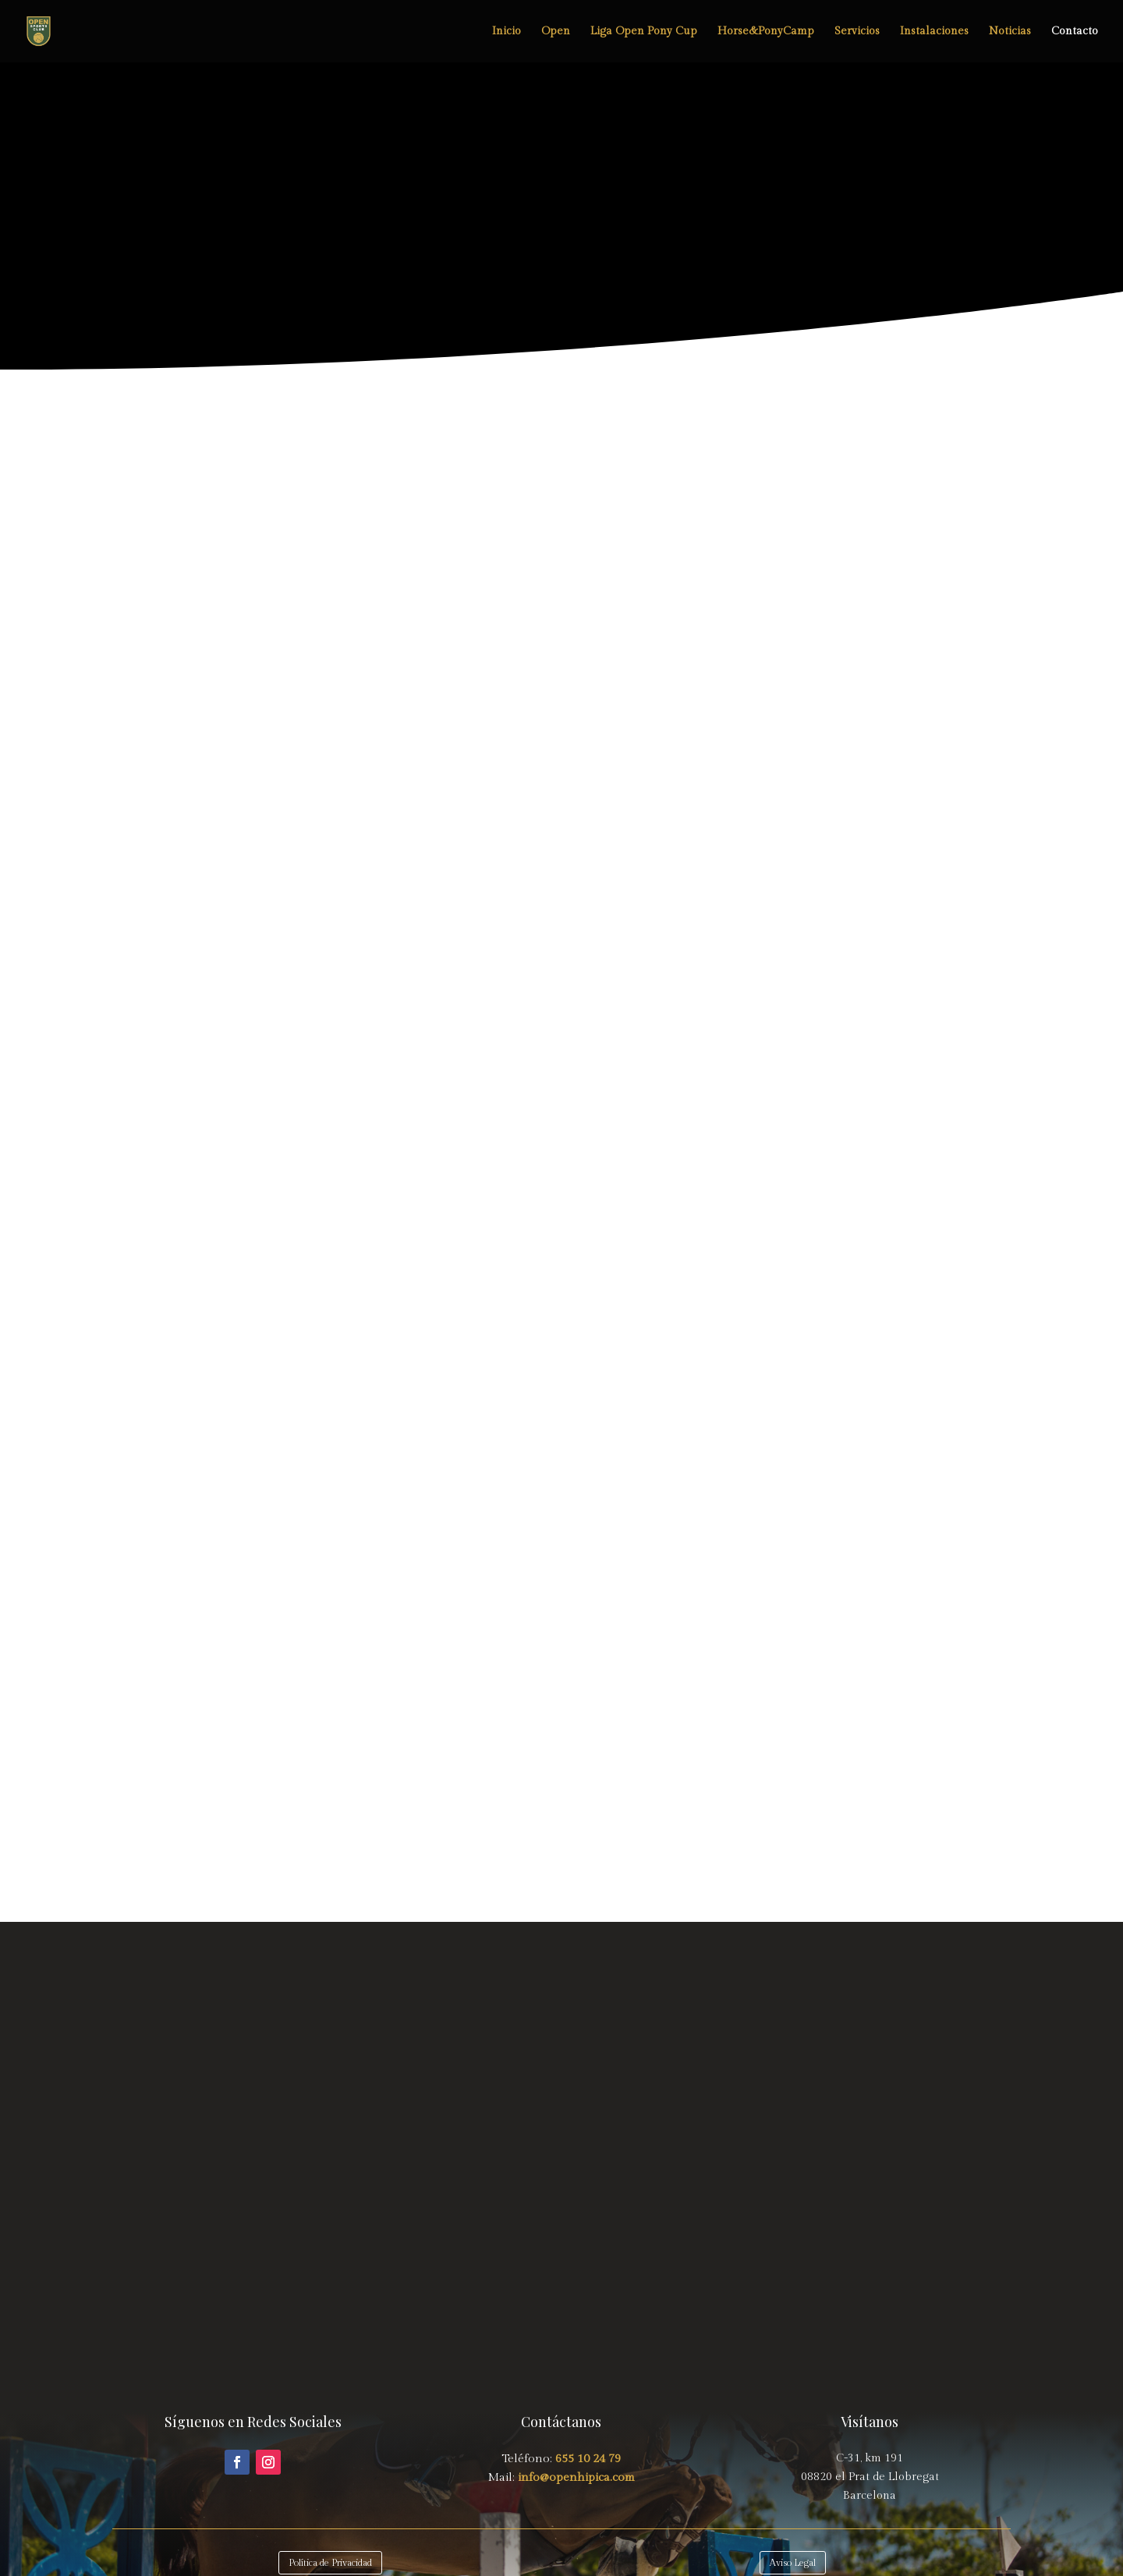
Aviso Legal (793, 2562)
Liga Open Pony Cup (643, 31)
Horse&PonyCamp (765, 31)
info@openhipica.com (575, 2477)
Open (555, 31)
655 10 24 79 (588, 2458)
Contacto (1074, 31)
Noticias (1010, 31)
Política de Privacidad (330, 2562)
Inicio (506, 31)
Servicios (857, 31)
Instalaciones (934, 31)
